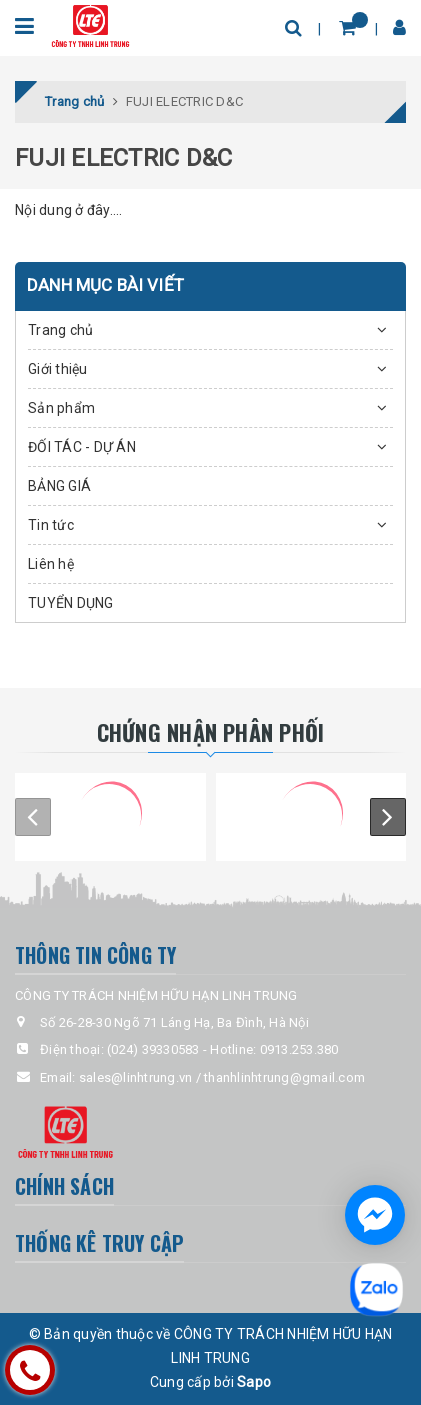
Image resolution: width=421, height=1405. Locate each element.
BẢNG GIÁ (59, 486)
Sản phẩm (61, 408)
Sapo (254, 1382)
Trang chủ (60, 330)
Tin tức (51, 525)
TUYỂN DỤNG (71, 603)
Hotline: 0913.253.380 (274, 1049)
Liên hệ (51, 564)
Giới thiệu (58, 369)
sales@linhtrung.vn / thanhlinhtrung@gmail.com (222, 1077)
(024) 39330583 (153, 1049)
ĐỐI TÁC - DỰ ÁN (82, 447)
